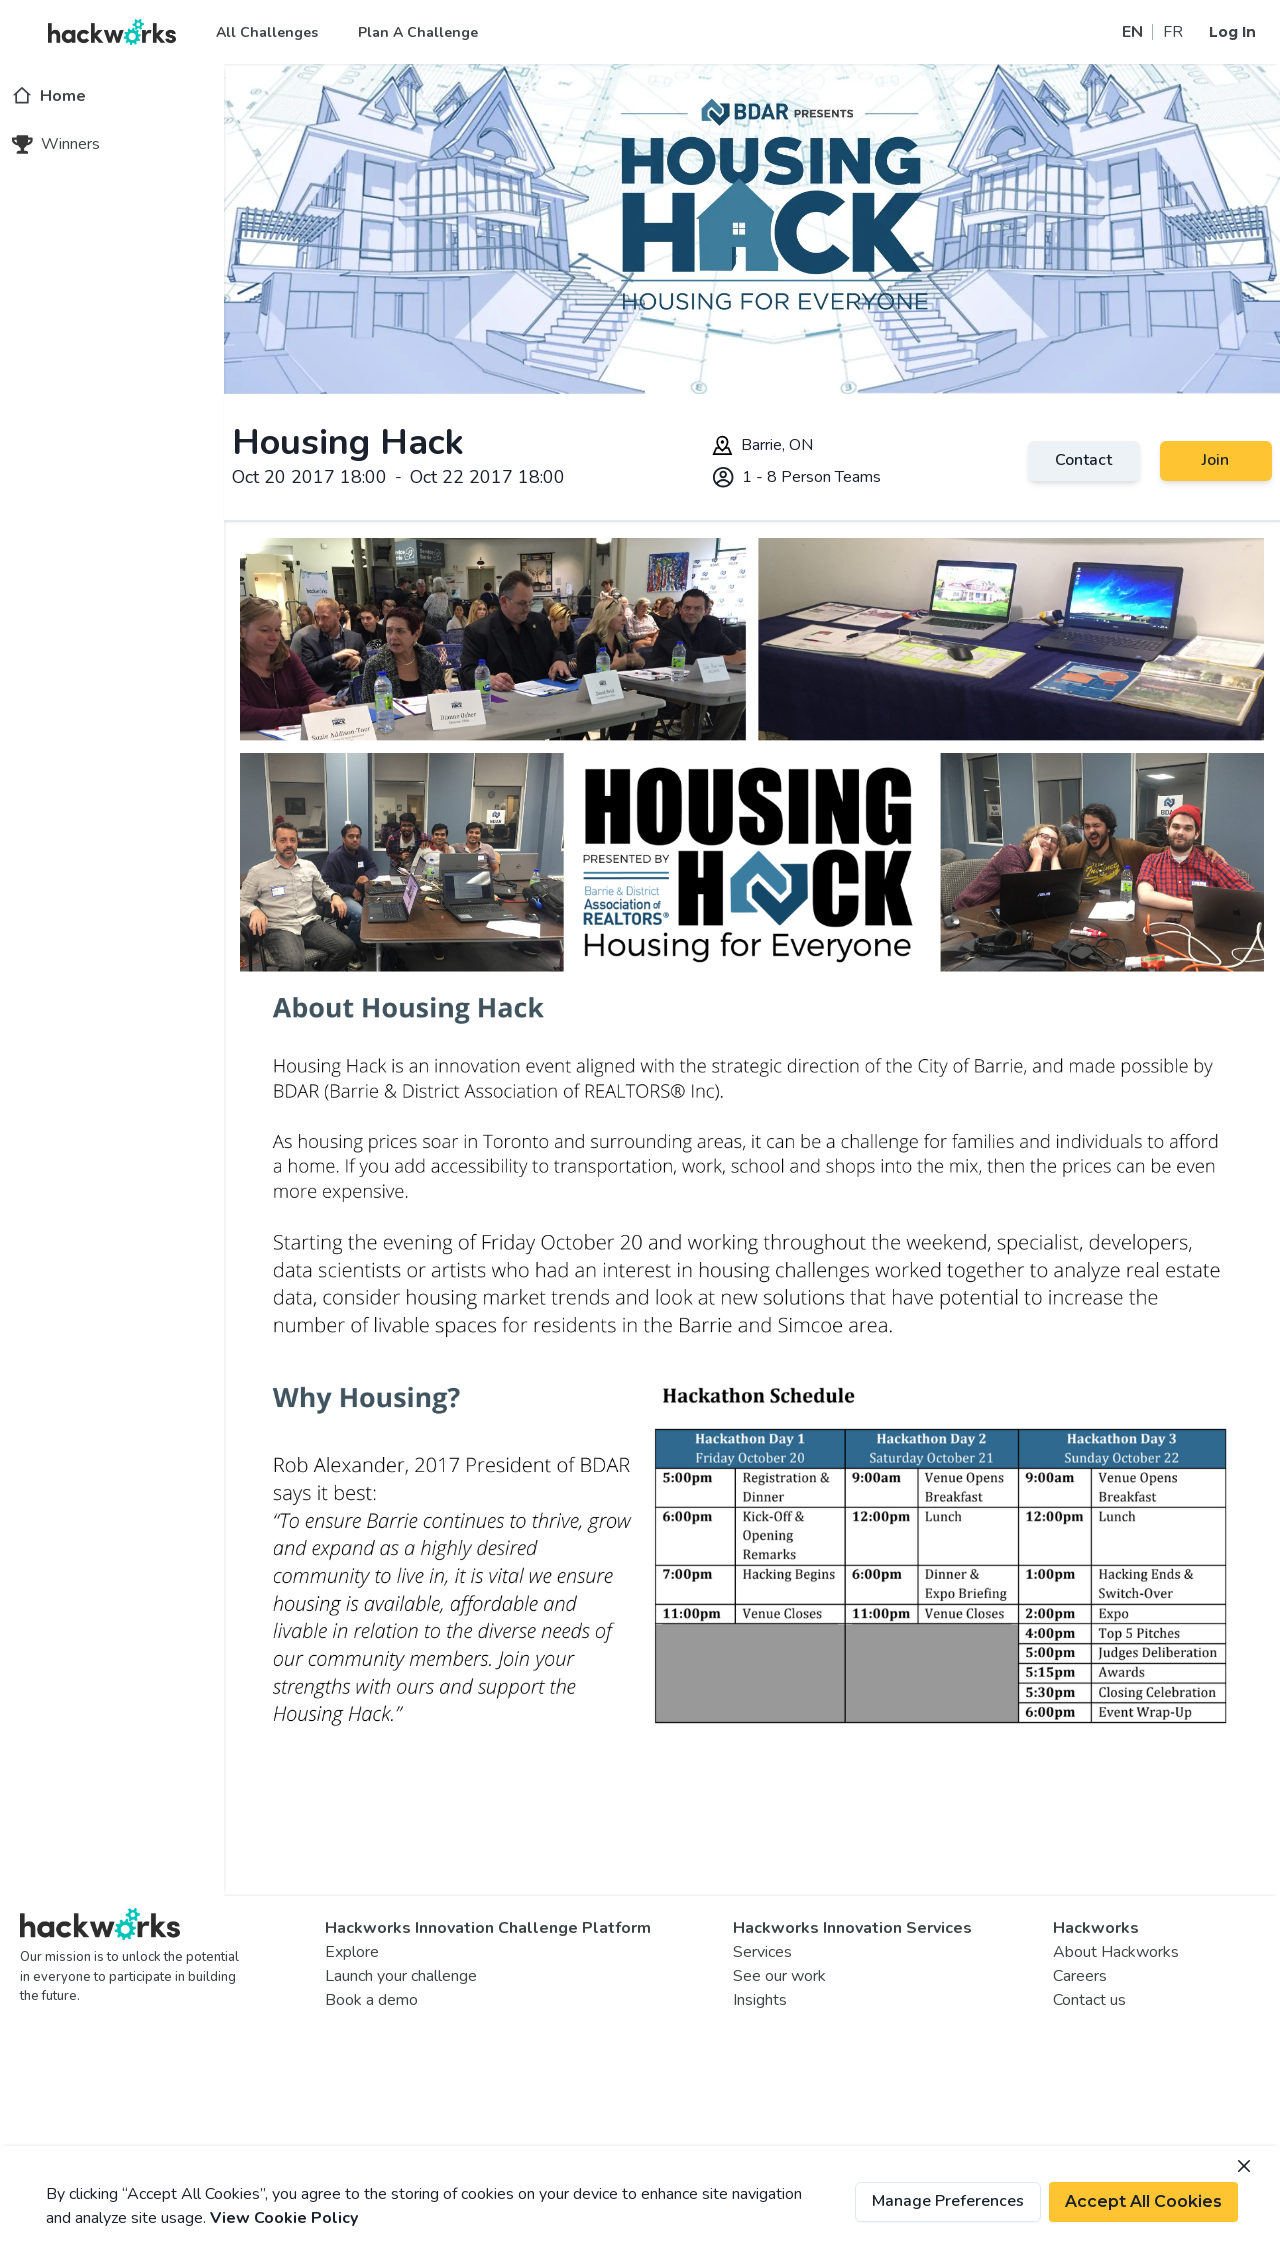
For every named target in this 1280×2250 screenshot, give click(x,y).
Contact (1083, 460)
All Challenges (267, 32)
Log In (1232, 32)
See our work (779, 1976)
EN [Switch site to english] (1132, 32)
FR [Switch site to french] (1173, 32)
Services (762, 1952)
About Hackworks (1116, 1952)
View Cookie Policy (284, 2218)
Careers (1080, 1976)
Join (1215, 460)
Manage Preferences (948, 2201)
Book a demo (371, 2000)
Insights (760, 2000)
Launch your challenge (401, 1976)
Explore (352, 1952)
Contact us (1089, 2000)
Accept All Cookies (1143, 2201)
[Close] (1244, 2166)
